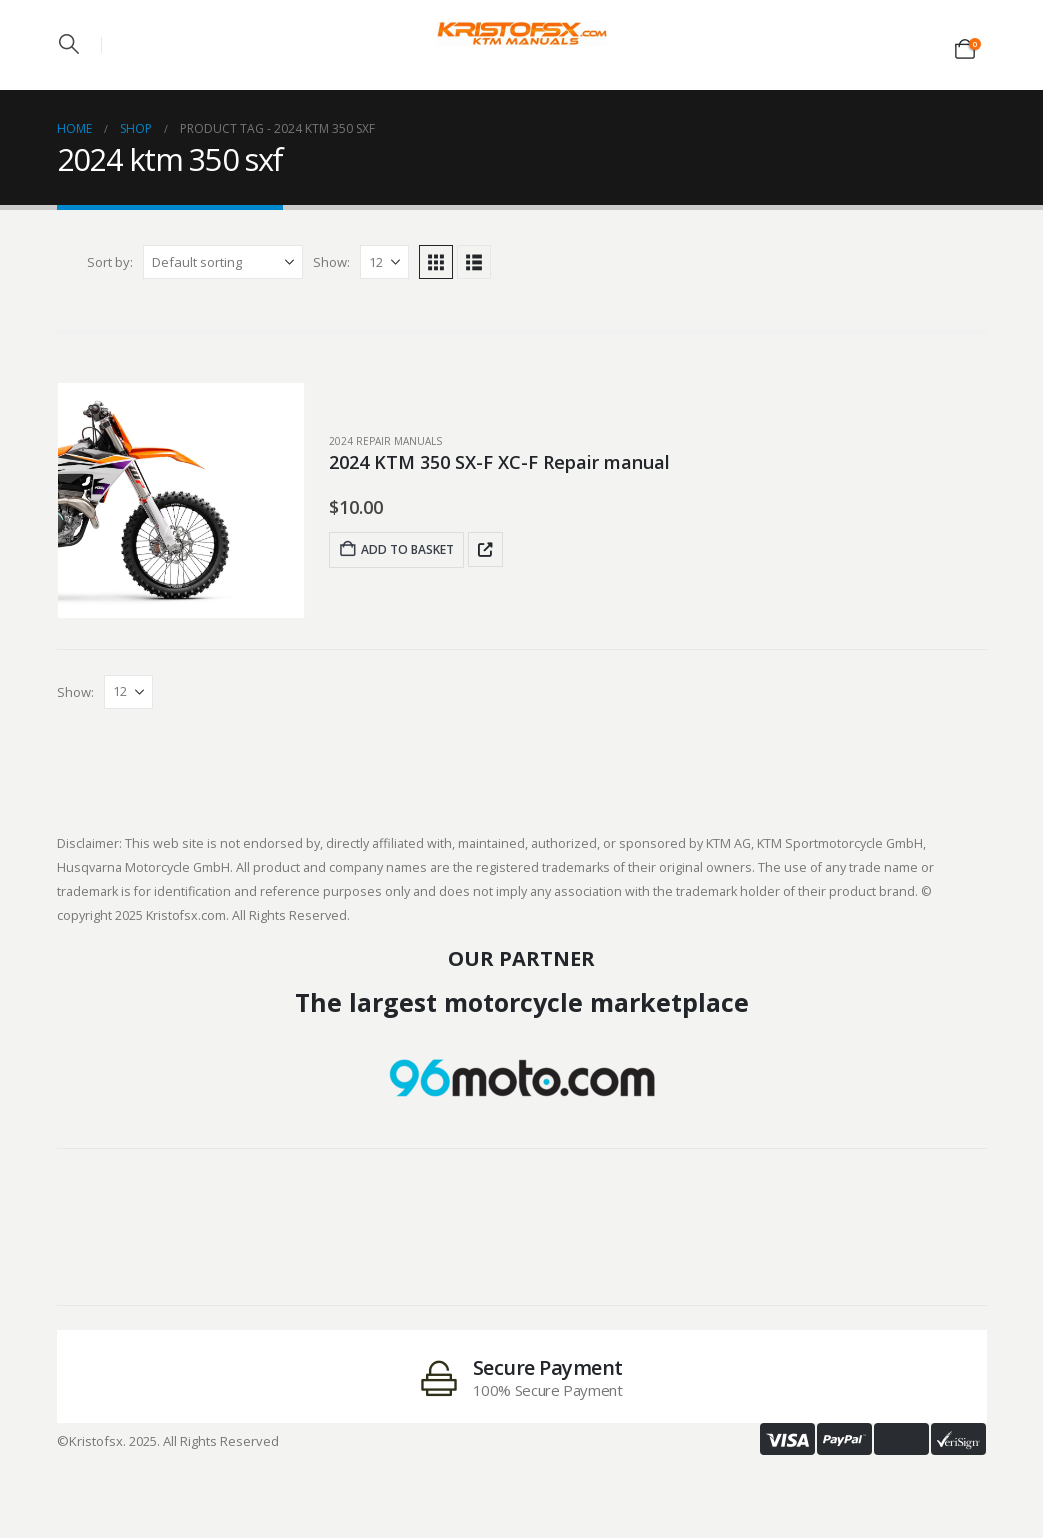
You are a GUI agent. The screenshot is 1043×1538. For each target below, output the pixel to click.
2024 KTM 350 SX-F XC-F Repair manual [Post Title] (499, 462)
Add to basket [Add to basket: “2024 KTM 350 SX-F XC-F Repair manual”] (396, 549)
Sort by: (110, 262)
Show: (331, 262)
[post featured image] (181, 500)
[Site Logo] (522, 33)
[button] (69, 44)
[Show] (384, 262)
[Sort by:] (223, 262)
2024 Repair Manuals (385, 441)
